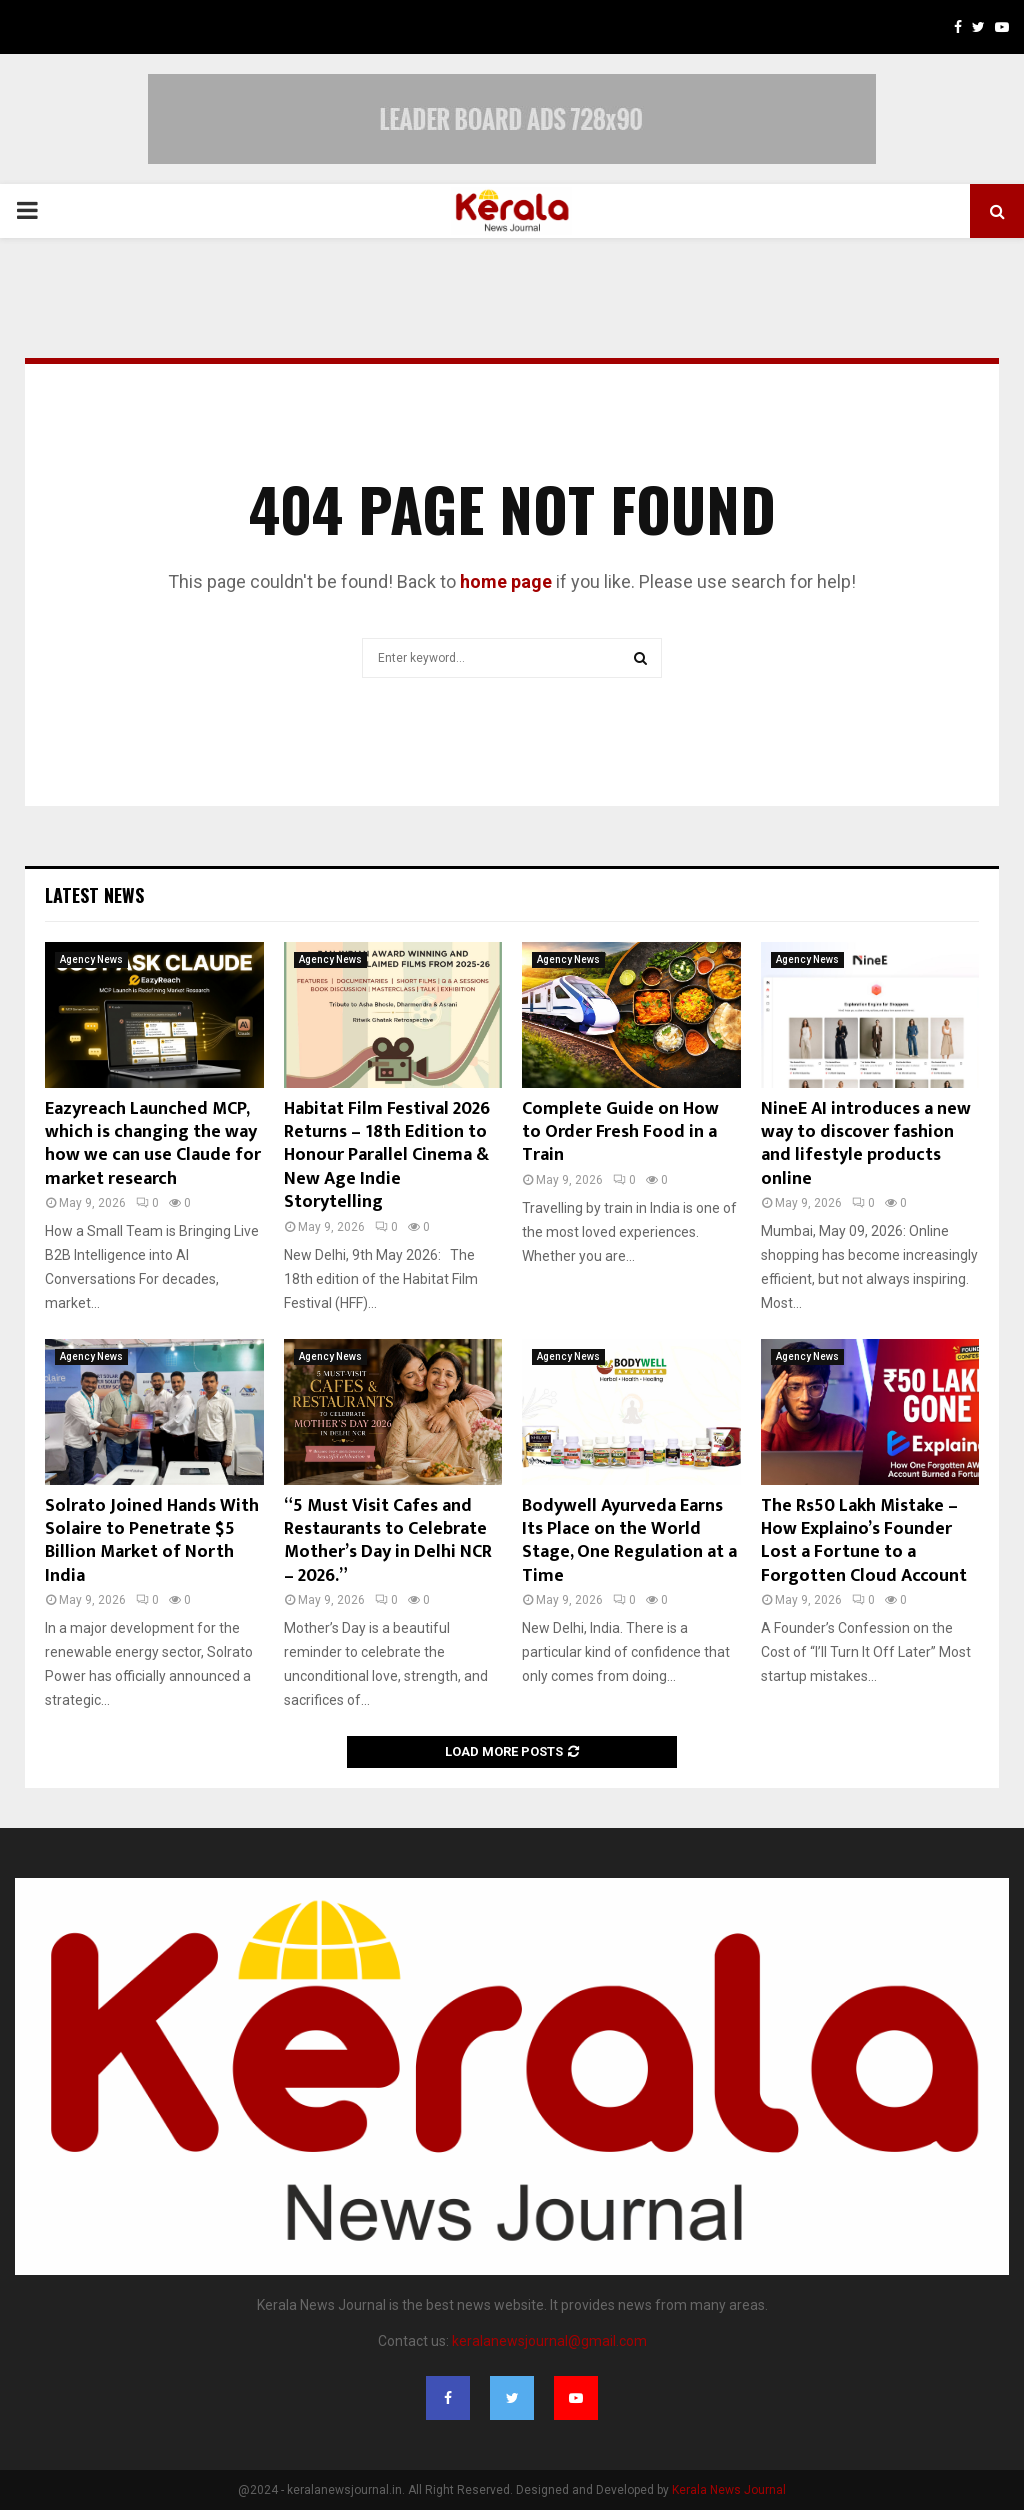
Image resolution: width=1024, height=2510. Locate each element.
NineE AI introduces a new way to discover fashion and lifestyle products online (866, 1144)
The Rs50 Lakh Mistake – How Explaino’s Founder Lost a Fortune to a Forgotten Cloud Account (864, 1541)
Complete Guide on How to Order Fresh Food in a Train (620, 1132)
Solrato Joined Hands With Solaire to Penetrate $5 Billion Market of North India (152, 1541)
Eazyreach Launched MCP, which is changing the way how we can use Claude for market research (153, 1144)
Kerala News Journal (729, 2490)
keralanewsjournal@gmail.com (549, 2341)
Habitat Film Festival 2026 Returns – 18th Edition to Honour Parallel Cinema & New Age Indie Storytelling (387, 1156)
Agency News (91, 959)
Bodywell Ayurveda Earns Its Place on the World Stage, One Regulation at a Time (629, 1541)
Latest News (94, 895)
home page (506, 581)
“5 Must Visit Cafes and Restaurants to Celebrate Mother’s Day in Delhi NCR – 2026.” (388, 1541)
